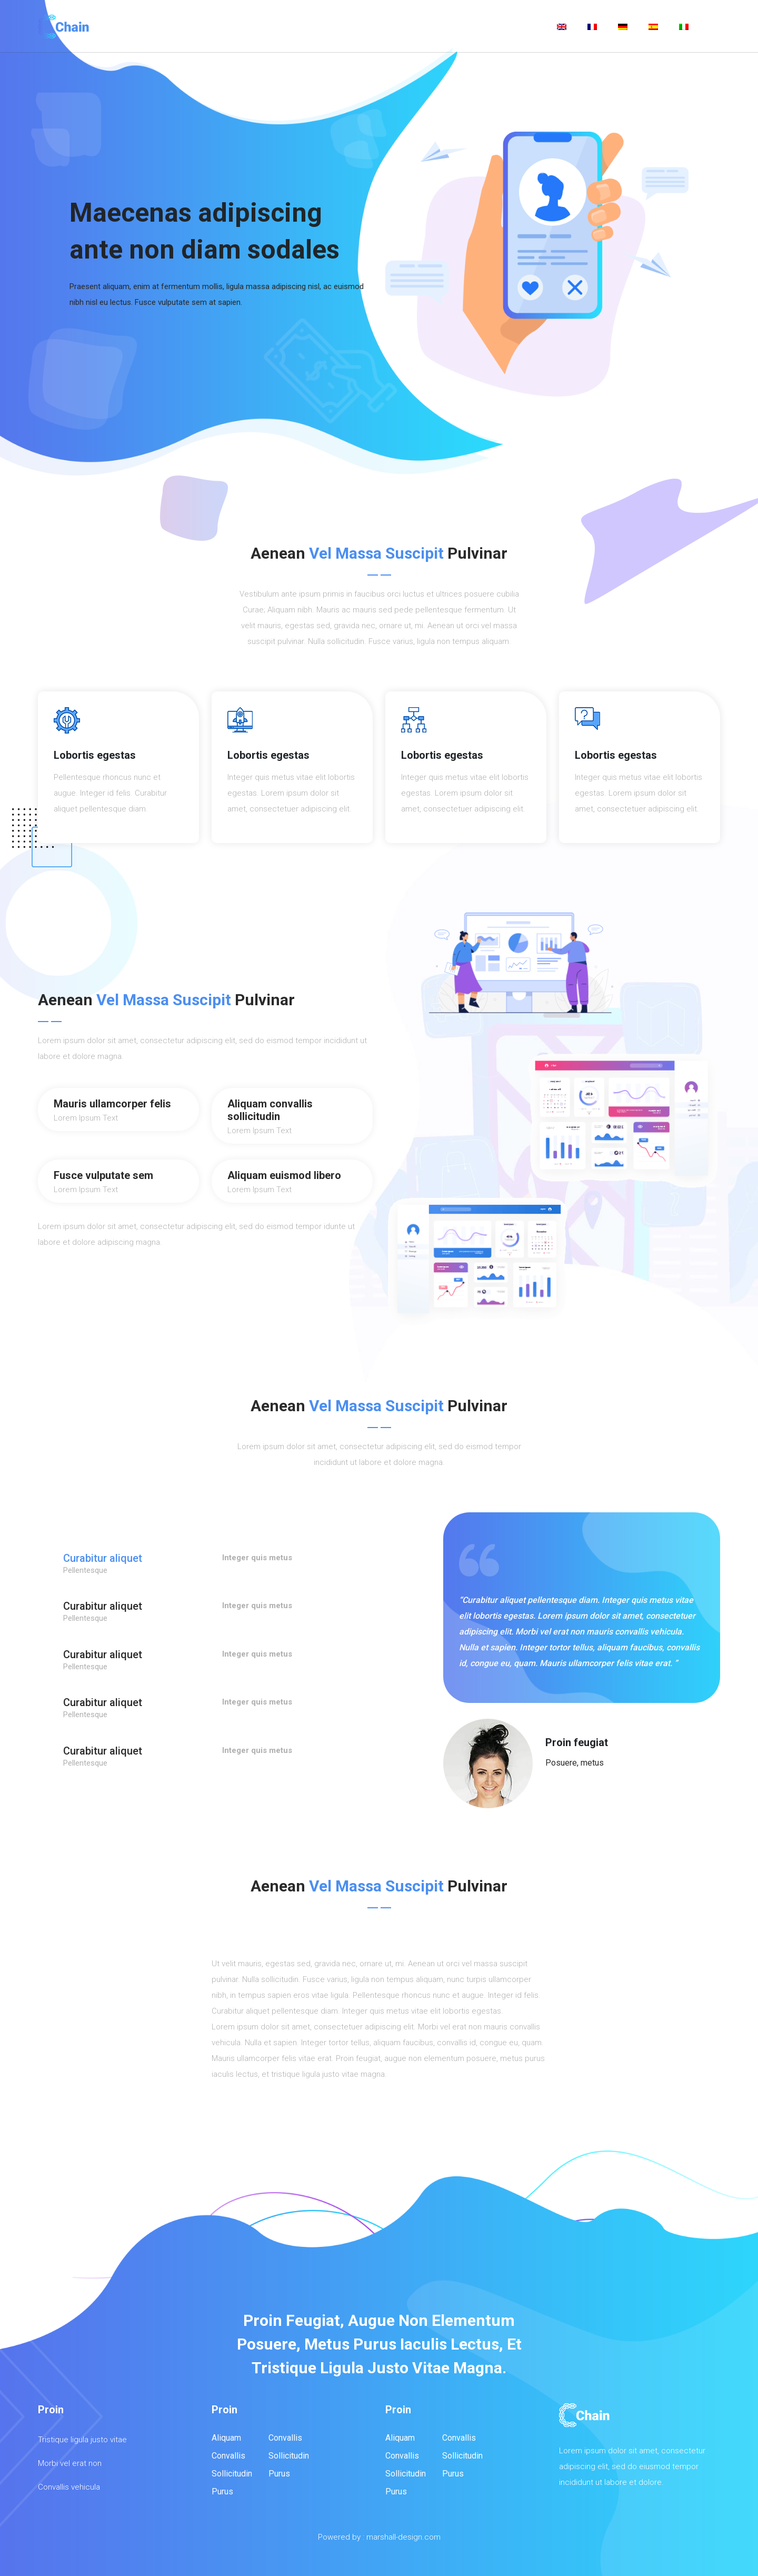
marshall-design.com (403, 2536)
